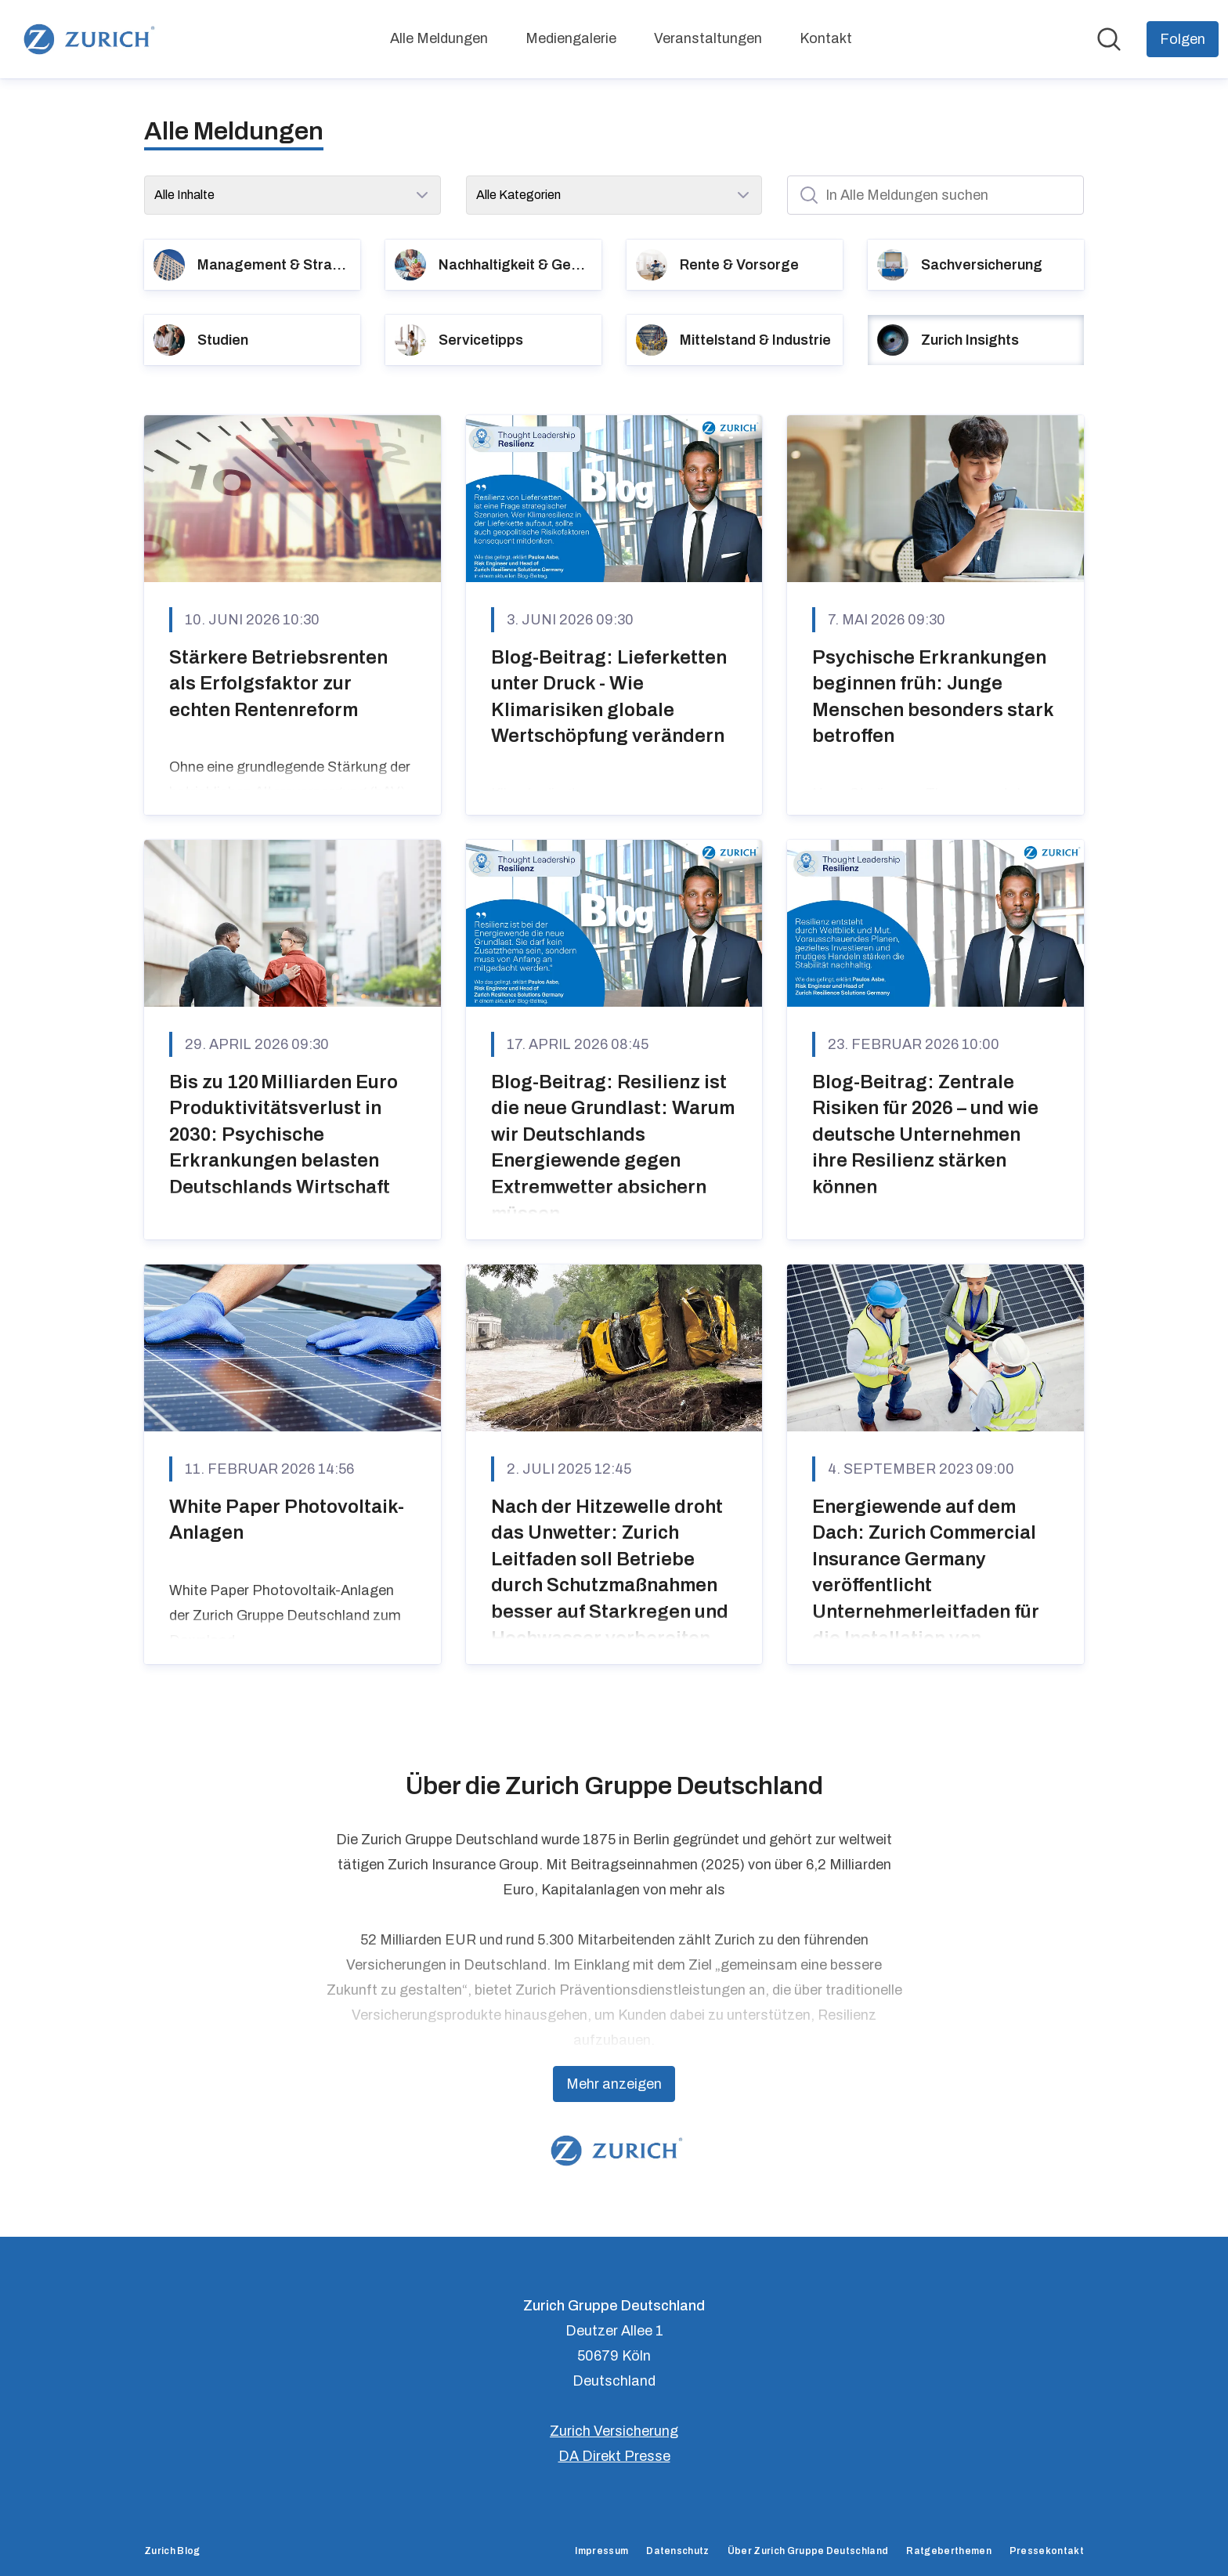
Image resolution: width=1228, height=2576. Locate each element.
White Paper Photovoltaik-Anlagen (286, 1519)
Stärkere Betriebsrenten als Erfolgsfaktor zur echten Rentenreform (278, 683)
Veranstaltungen (708, 38)
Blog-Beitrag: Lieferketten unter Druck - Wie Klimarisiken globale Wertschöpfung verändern (609, 697)
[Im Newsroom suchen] (1108, 39)
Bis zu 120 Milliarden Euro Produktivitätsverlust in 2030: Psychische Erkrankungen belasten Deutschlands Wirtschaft (283, 1134)
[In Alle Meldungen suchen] (935, 195)
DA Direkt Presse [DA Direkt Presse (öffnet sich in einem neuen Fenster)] (614, 2456)
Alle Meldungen (439, 38)
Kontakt (826, 38)
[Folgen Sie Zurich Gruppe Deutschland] (1183, 39)
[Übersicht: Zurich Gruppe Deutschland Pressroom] (86, 39)
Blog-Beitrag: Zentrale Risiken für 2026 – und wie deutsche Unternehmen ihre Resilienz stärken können (925, 1134)
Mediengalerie (571, 38)
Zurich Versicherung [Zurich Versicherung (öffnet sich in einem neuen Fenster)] (614, 2431)
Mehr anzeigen (614, 2084)
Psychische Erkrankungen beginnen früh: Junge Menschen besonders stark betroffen (932, 697)
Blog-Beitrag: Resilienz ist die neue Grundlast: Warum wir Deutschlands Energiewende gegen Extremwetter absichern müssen (613, 1148)
